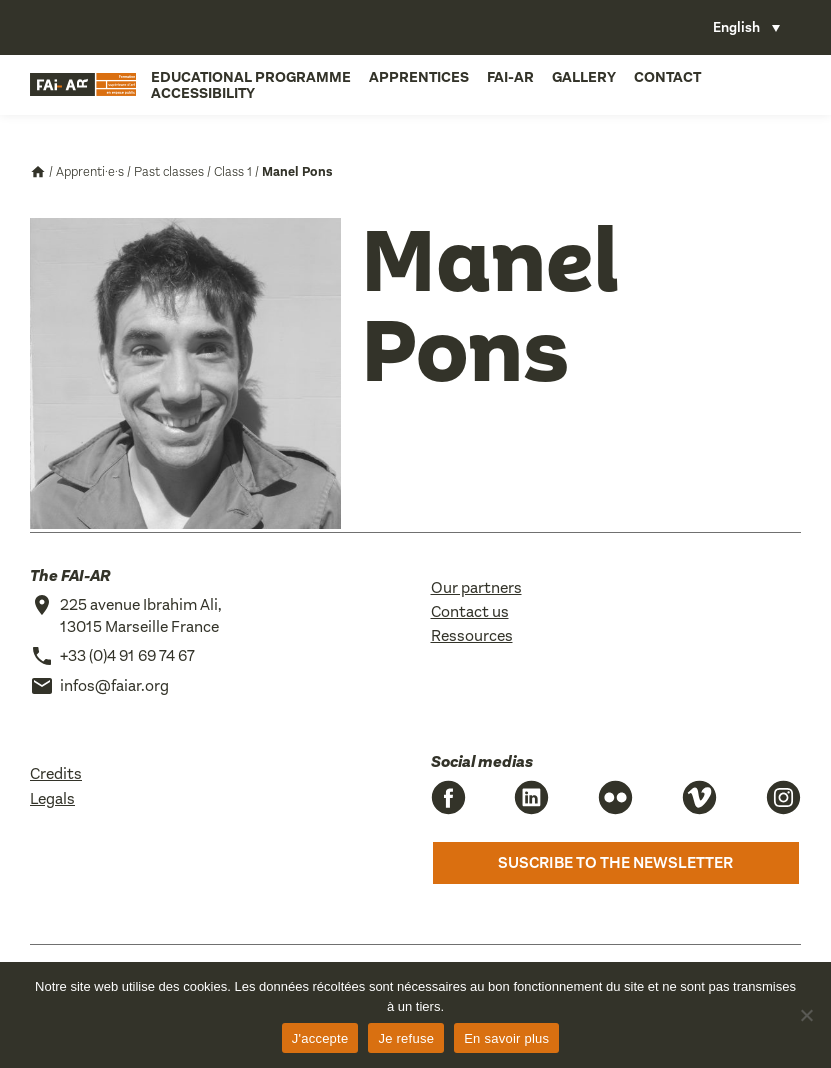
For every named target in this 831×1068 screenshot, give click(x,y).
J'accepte (320, 1038)
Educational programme (251, 77)
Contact (667, 77)
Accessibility (203, 93)
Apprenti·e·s (90, 171)
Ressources (472, 635)
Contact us (470, 611)
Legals (52, 798)
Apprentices (419, 77)
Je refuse (406, 1038)
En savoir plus (506, 1038)
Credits (56, 773)
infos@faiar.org (114, 685)
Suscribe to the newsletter (615, 862)
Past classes (169, 171)
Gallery (584, 77)
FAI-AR (510, 77)
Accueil (38, 172)
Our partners (476, 587)
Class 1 (233, 171)
